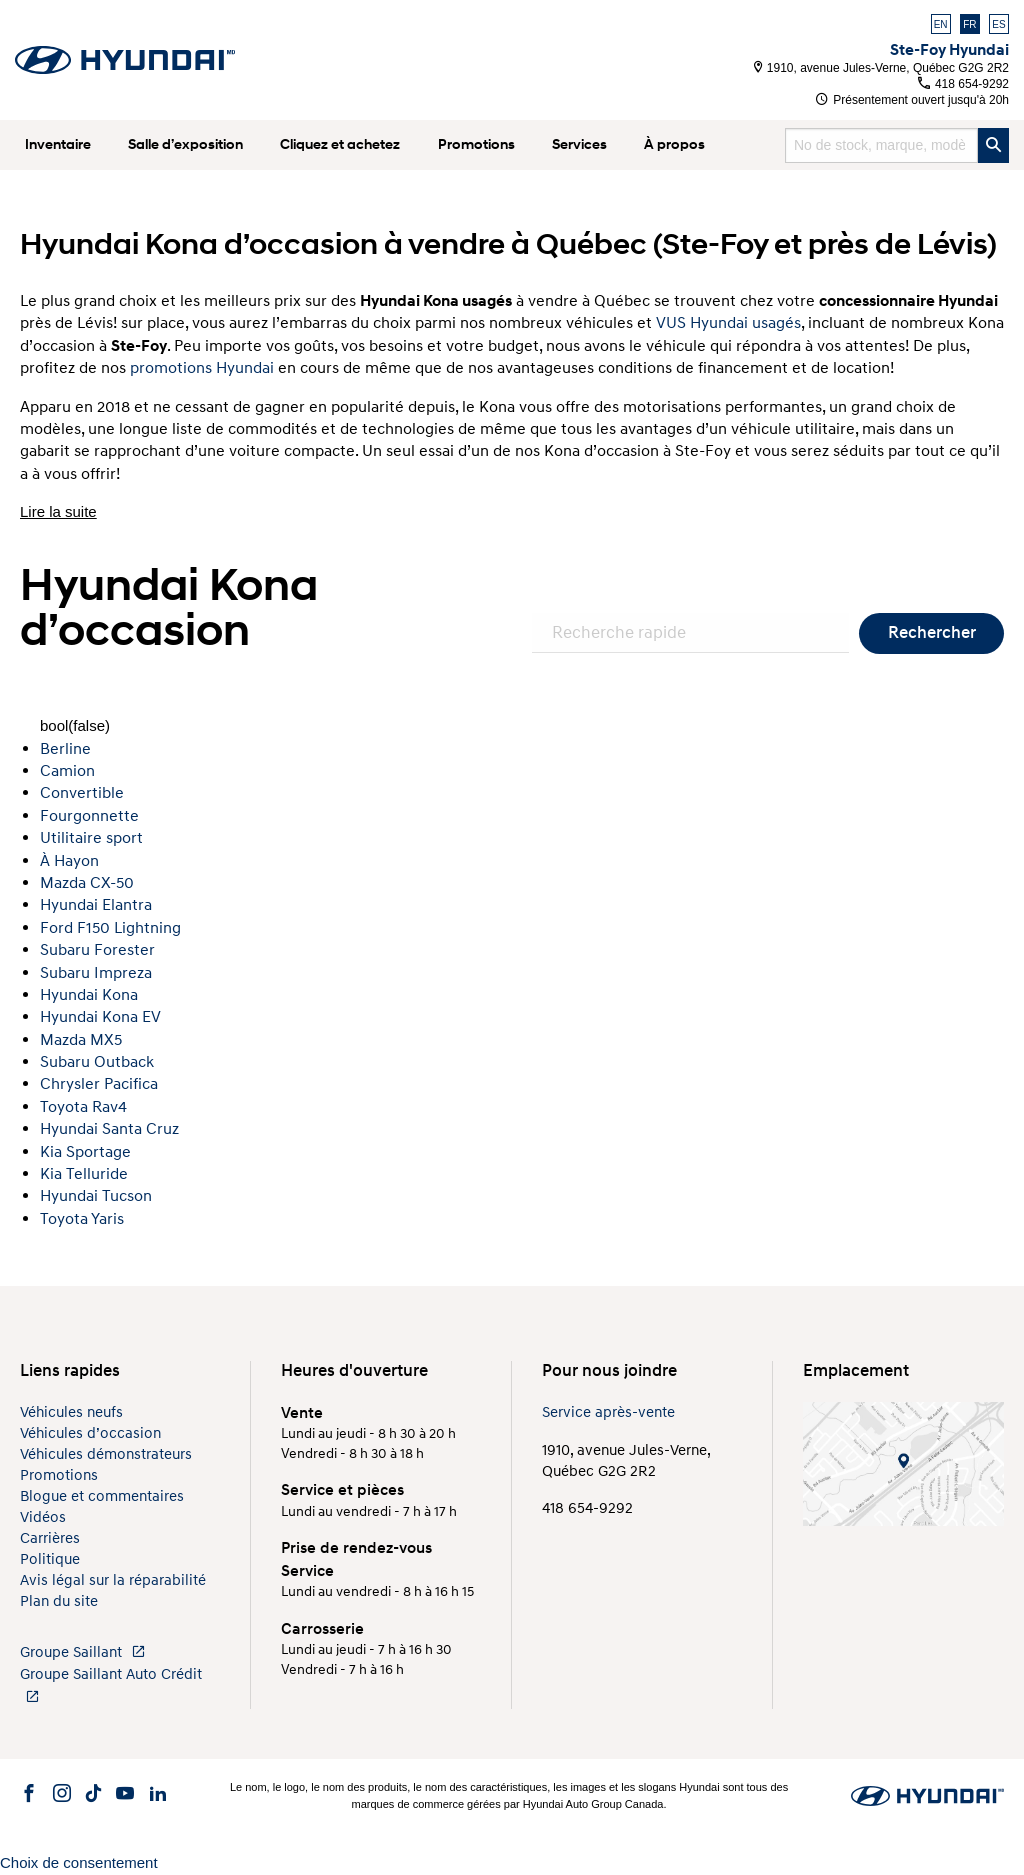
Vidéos (43, 1517)
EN (941, 24)
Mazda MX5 (81, 1040)
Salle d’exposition (185, 144)
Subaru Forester (97, 950)
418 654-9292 (963, 84)
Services (579, 144)
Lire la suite (58, 511)
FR (969, 24)
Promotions (476, 144)
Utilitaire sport (91, 838)
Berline (65, 749)
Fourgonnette (89, 816)
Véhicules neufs (71, 1412)
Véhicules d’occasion (90, 1433)
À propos (674, 144)
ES (998, 24)
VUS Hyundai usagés (728, 323)
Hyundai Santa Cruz (109, 1129)
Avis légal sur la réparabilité (113, 1580)
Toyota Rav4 (83, 1107)
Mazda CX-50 (87, 883)
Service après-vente (608, 1412)
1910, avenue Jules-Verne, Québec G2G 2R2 (882, 68)
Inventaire (58, 144)
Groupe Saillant (83, 1652)
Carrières (50, 1538)
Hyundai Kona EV (100, 1017)
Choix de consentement (79, 1862)
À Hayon (69, 861)
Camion (67, 771)
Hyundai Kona (89, 995)
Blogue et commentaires (102, 1496)
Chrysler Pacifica (99, 1084)
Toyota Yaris (82, 1219)
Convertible (82, 793)
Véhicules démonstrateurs (106, 1454)
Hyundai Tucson (96, 1196)
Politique (50, 1559)
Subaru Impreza (96, 973)
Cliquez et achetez (340, 144)
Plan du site (59, 1601)
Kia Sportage (85, 1152)
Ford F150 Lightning (110, 928)
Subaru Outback (97, 1062)
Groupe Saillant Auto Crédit (111, 1684)
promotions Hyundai (202, 368)
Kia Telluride (84, 1174)
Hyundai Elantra (96, 905)
